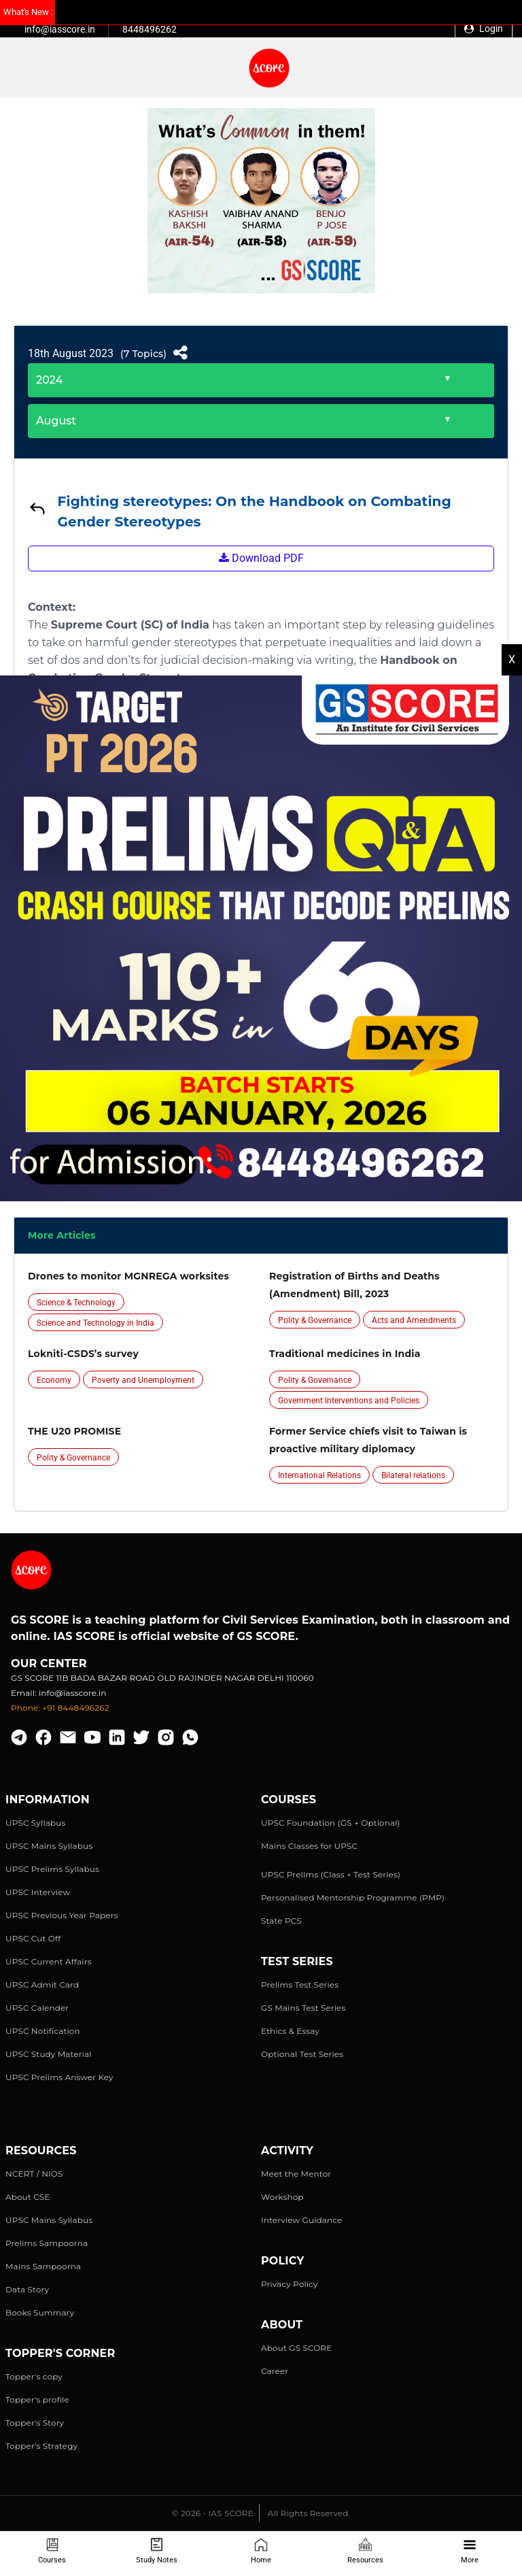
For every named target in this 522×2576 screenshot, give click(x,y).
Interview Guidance (302, 2220)
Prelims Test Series (299, 1984)
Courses (52, 2551)
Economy (54, 1380)
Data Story (27, 2289)
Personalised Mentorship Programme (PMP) (353, 1897)
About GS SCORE (296, 2348)
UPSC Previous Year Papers (61, 1915)
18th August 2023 (71, 353)
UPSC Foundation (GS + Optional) (330, 1823)
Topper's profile (37, 2399)
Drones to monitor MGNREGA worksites (128, 1276)
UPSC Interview (37, 1892)
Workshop (282, 2197)
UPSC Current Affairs (48, 1961)
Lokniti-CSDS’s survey (83, 1354)
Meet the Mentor (296, 2174)
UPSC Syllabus (35, 1823)
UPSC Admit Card (42, 1984)
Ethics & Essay (290, 2031)
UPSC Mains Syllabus (48, 1846)
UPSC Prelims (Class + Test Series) (330, 1874)
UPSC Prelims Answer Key (59, 2077)
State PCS (281, 1921)
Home (261, 2551)
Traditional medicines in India (345, 1354)
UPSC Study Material (48, 2054)
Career (274, 2371)
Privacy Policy (289, 2284)
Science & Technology (76, 1302)
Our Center (49, 1663)
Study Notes (156, 2551)
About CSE (27, 2197)
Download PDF (261, 558)
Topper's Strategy (41, 2446)
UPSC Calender (37, 2008)
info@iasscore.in (59, 29)
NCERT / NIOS (34, 2174)
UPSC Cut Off (32, 1938)
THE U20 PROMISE (74, 1431)
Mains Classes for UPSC (309, 1846)
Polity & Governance (314, 1320)
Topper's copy (34, 2376)
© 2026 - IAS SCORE (213, 2513)
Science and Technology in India (95, 1323)
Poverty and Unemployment (143, 1380)
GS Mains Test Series (303, 2008)
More (469, 2551)
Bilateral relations (413, 1475)
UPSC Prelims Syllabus (52, 1869)
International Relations (319, 1475)
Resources (365, 2551)
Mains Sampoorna (43, 2266)
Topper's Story (34, 2423)
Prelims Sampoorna (46, 2243)
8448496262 (149, 29)
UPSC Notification (42, 2031)
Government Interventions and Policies (348, 1400)
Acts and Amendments (414, 1320)
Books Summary (39, 2312)
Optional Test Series (302, 2054)
